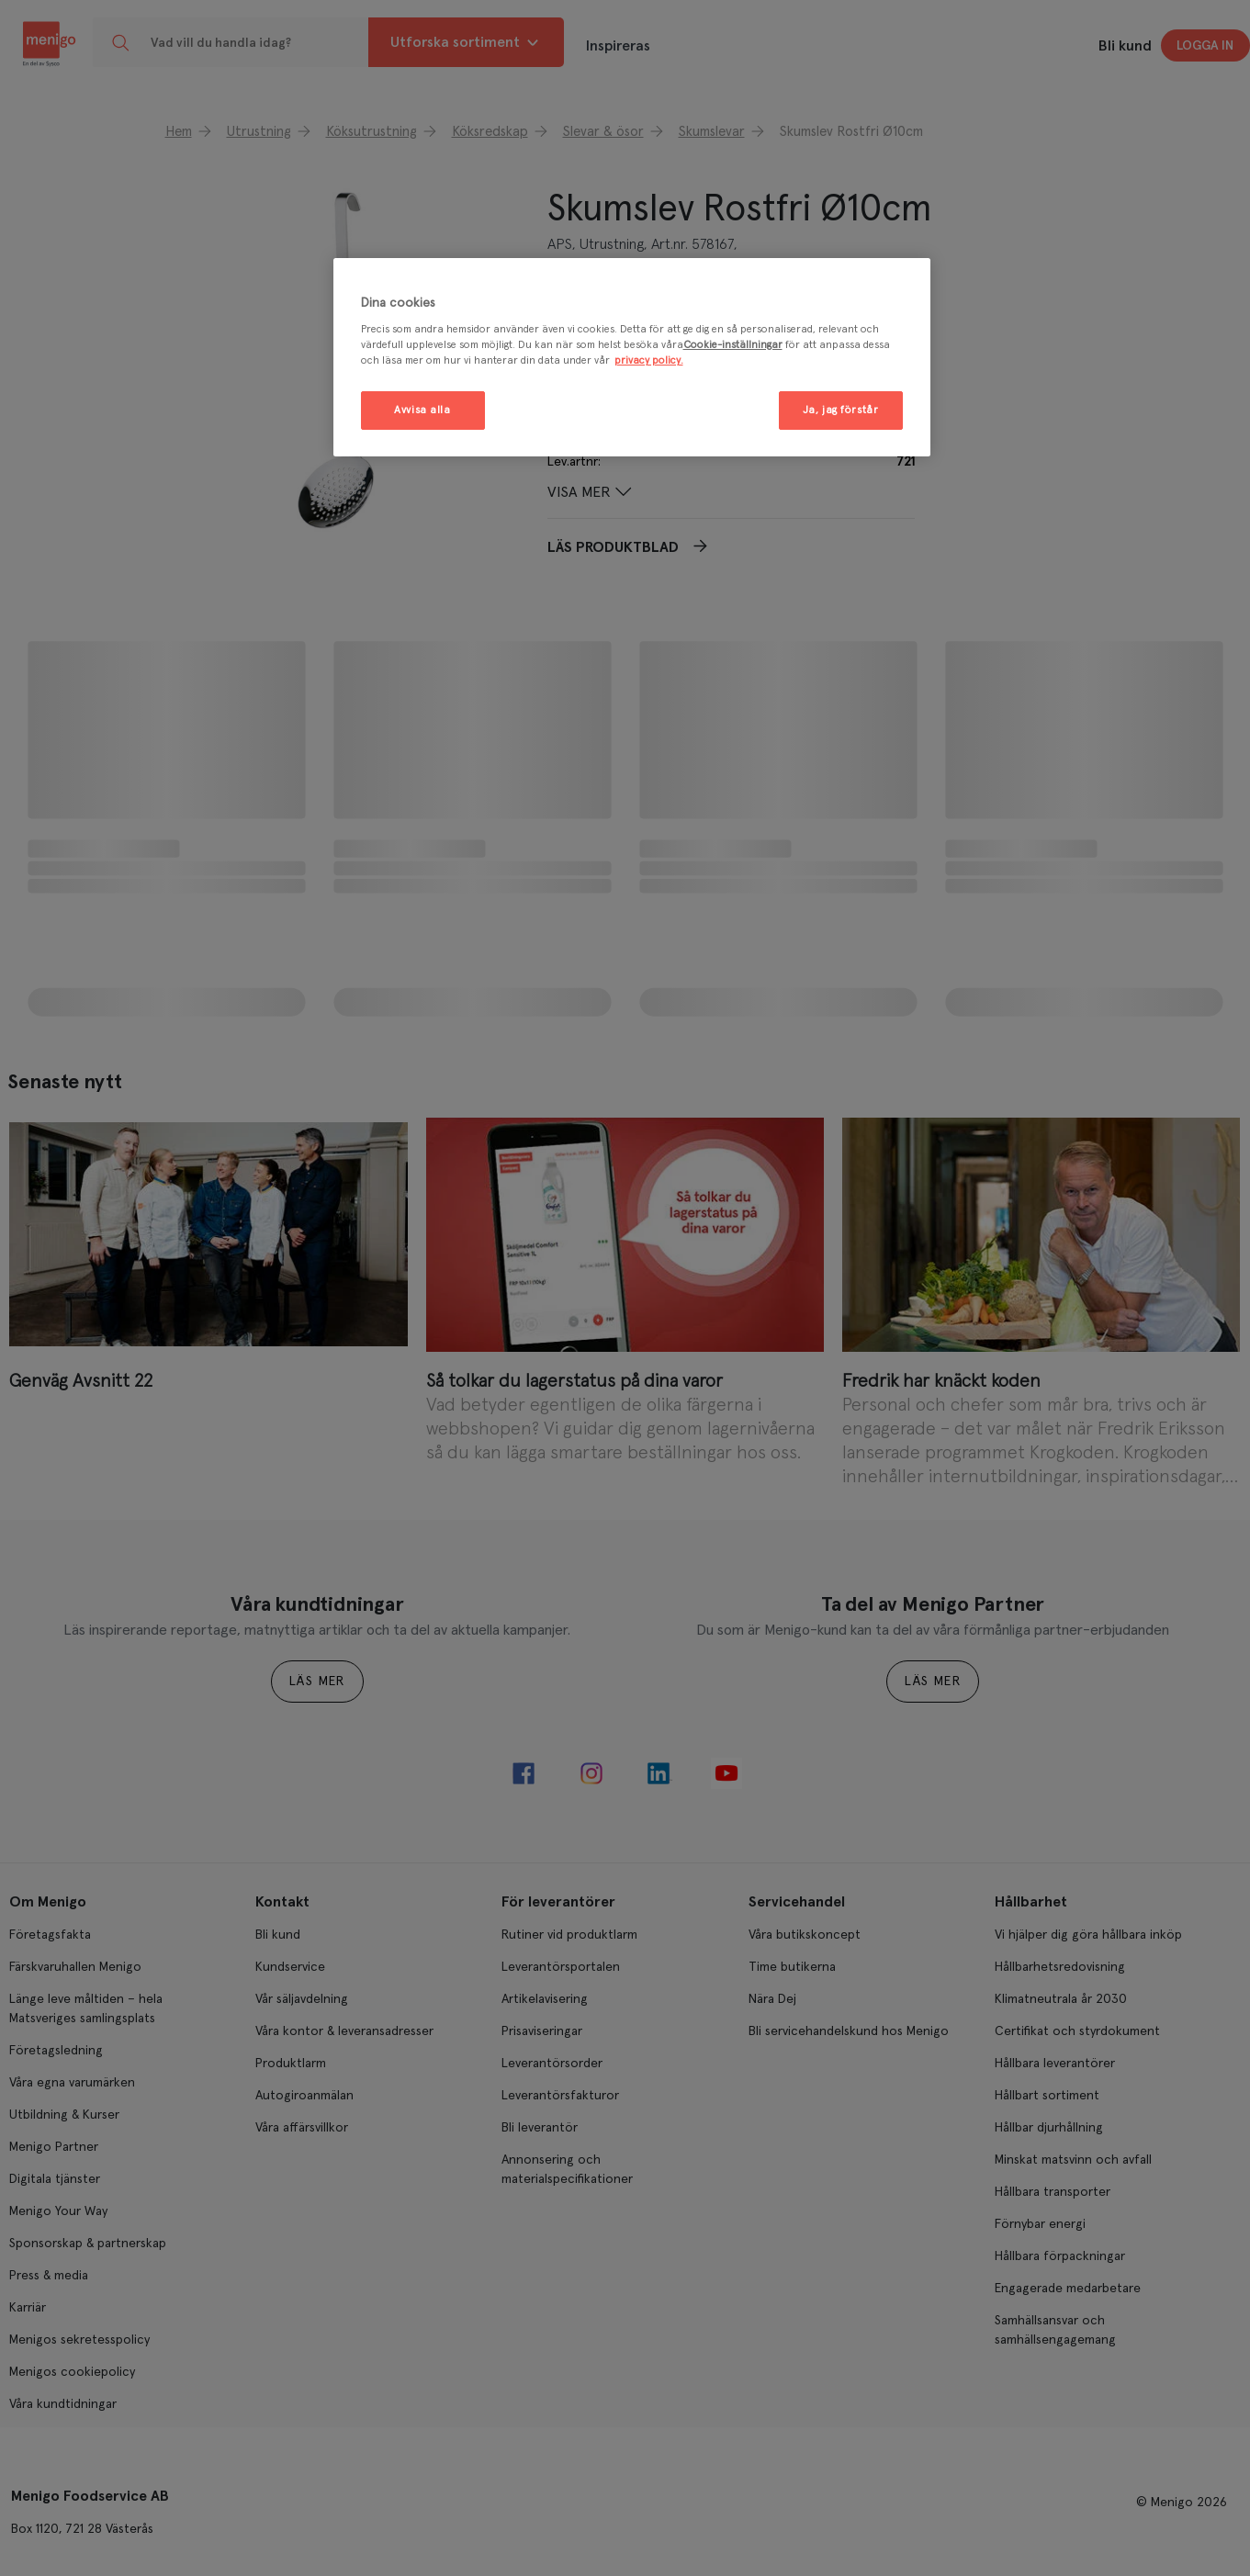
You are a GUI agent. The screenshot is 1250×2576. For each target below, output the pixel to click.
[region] (631, 357)
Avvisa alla (422, 410)
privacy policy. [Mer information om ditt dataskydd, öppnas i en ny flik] (648, 360)
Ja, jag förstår (841, 410)
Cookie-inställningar (733, 345)
